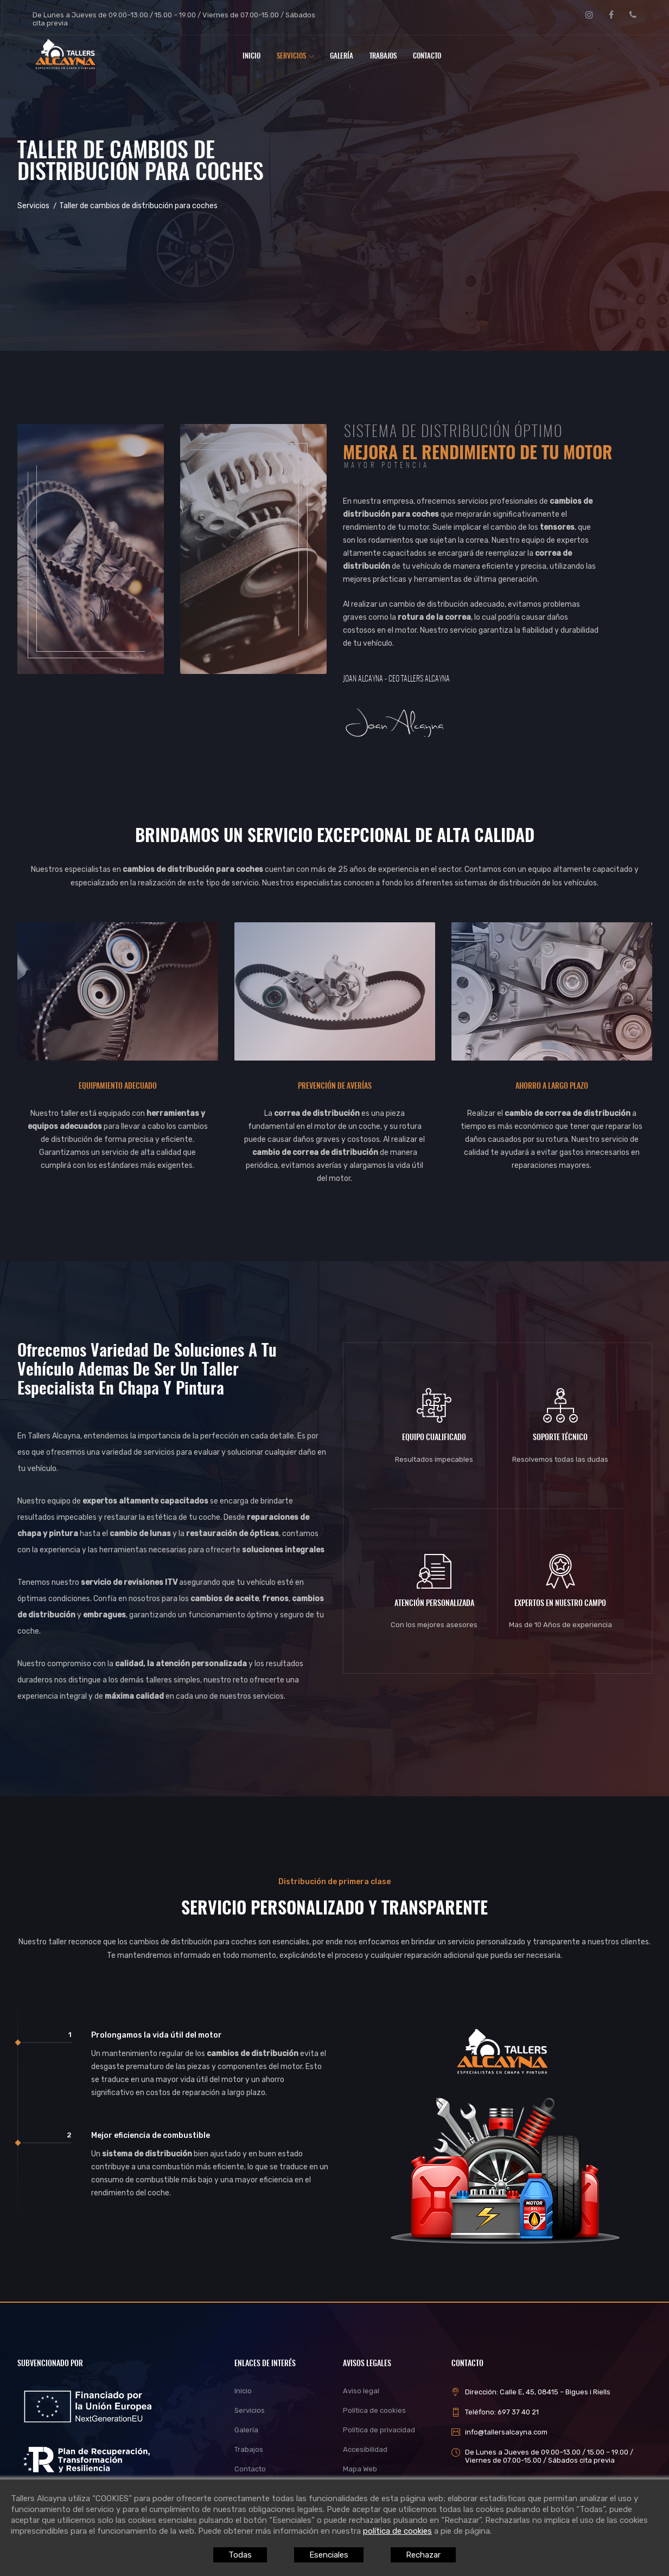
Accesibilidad (365, 2449)
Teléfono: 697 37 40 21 (502, 2412)
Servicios (295, 56)
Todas (243, 2555)
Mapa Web (360, 2469)
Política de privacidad (379, 2430)
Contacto (427, 56)
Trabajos (383, 56)
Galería (341, 56)
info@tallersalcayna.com (506, 2432)
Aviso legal (361, 2391)
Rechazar (420, 2555)
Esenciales (328, 2555)
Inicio (251, 56)
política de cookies (397, 2531)
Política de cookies (374, 2410)
